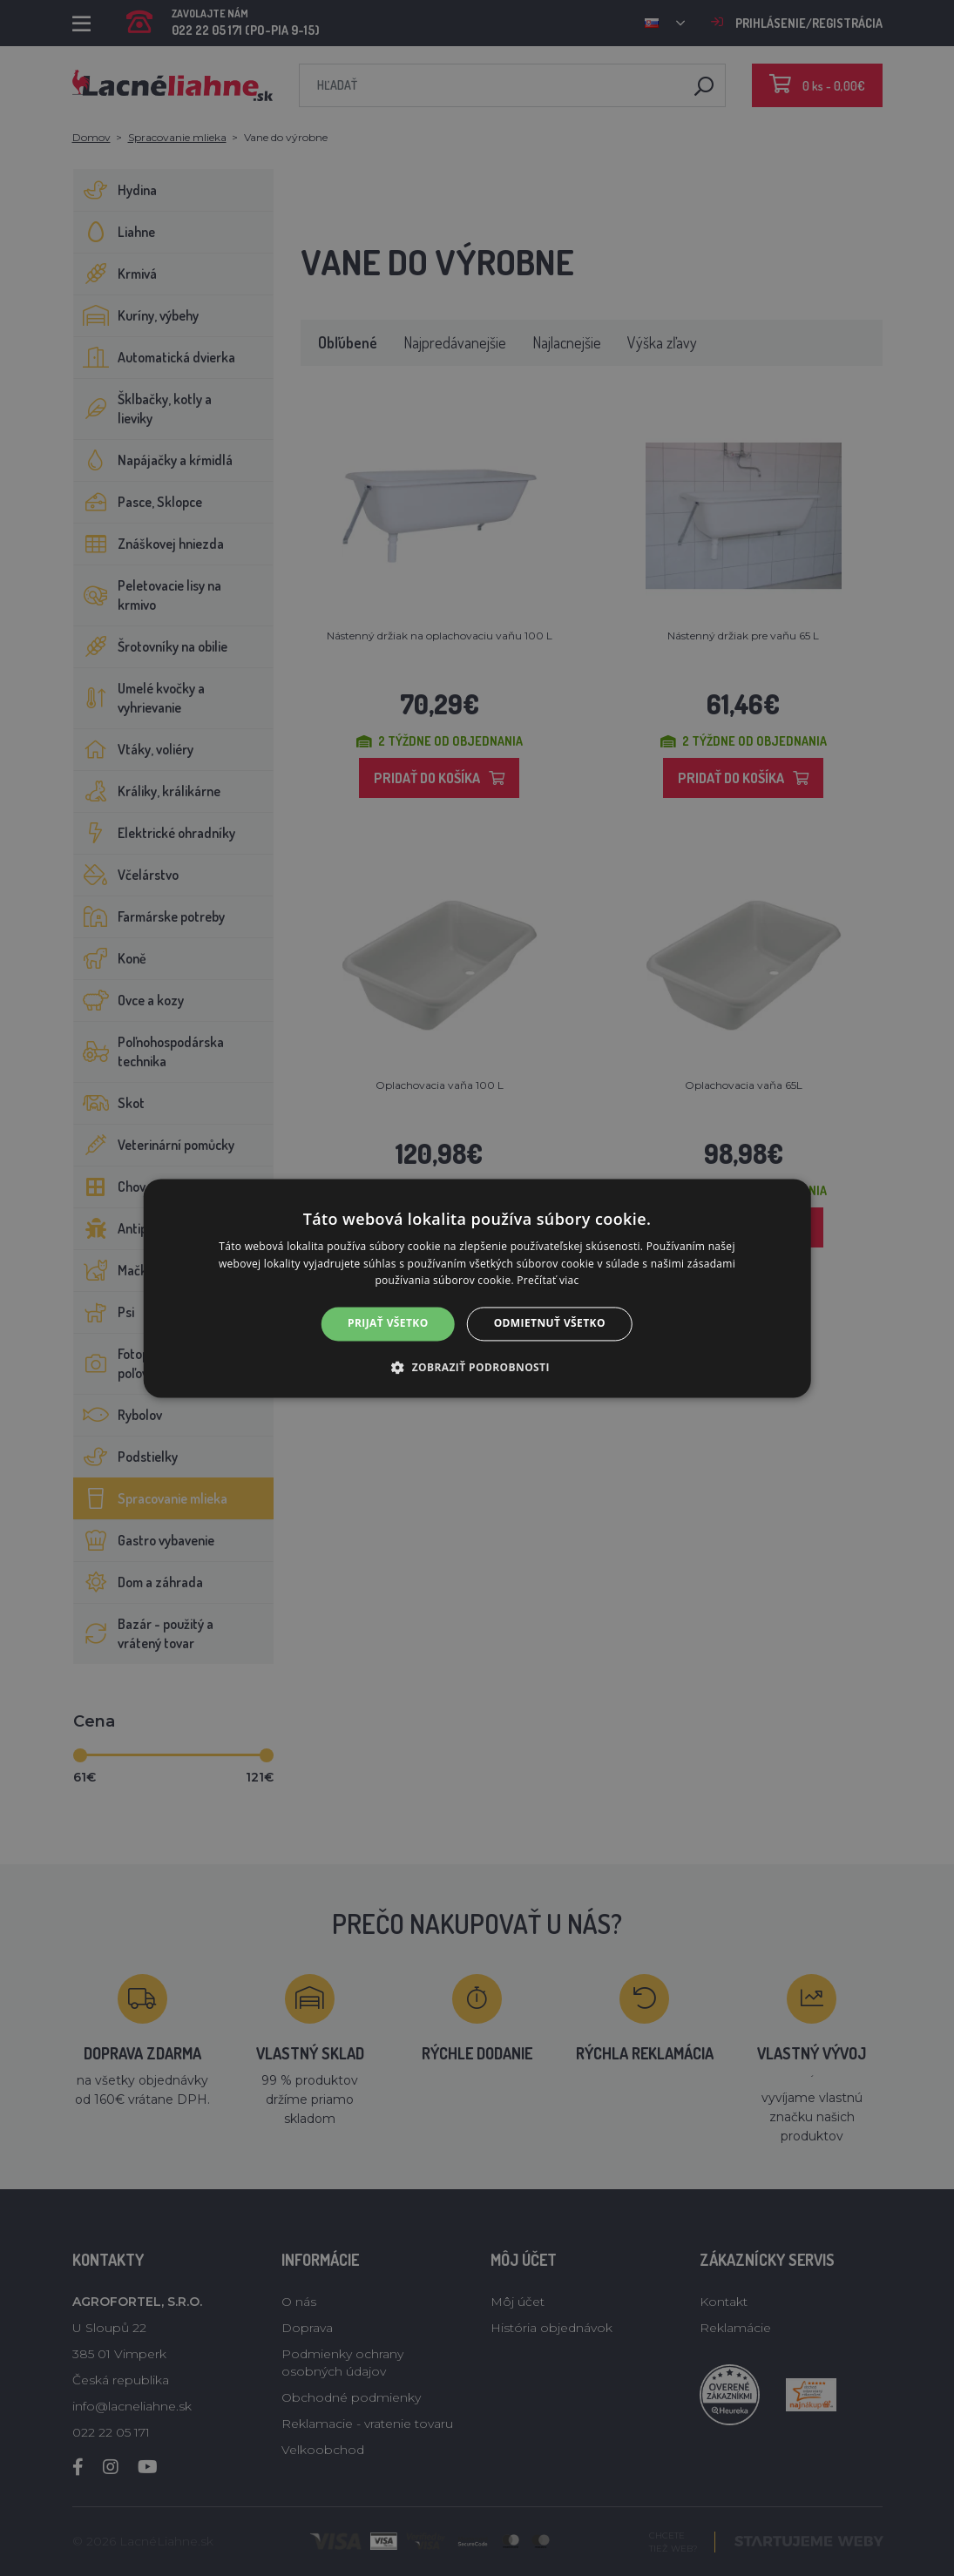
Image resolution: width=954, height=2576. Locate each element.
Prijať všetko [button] (388, 1323)
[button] (477, 1367)
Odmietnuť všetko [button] (550, 1323)
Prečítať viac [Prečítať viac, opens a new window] (547, 1281)
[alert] (477, 1288)
